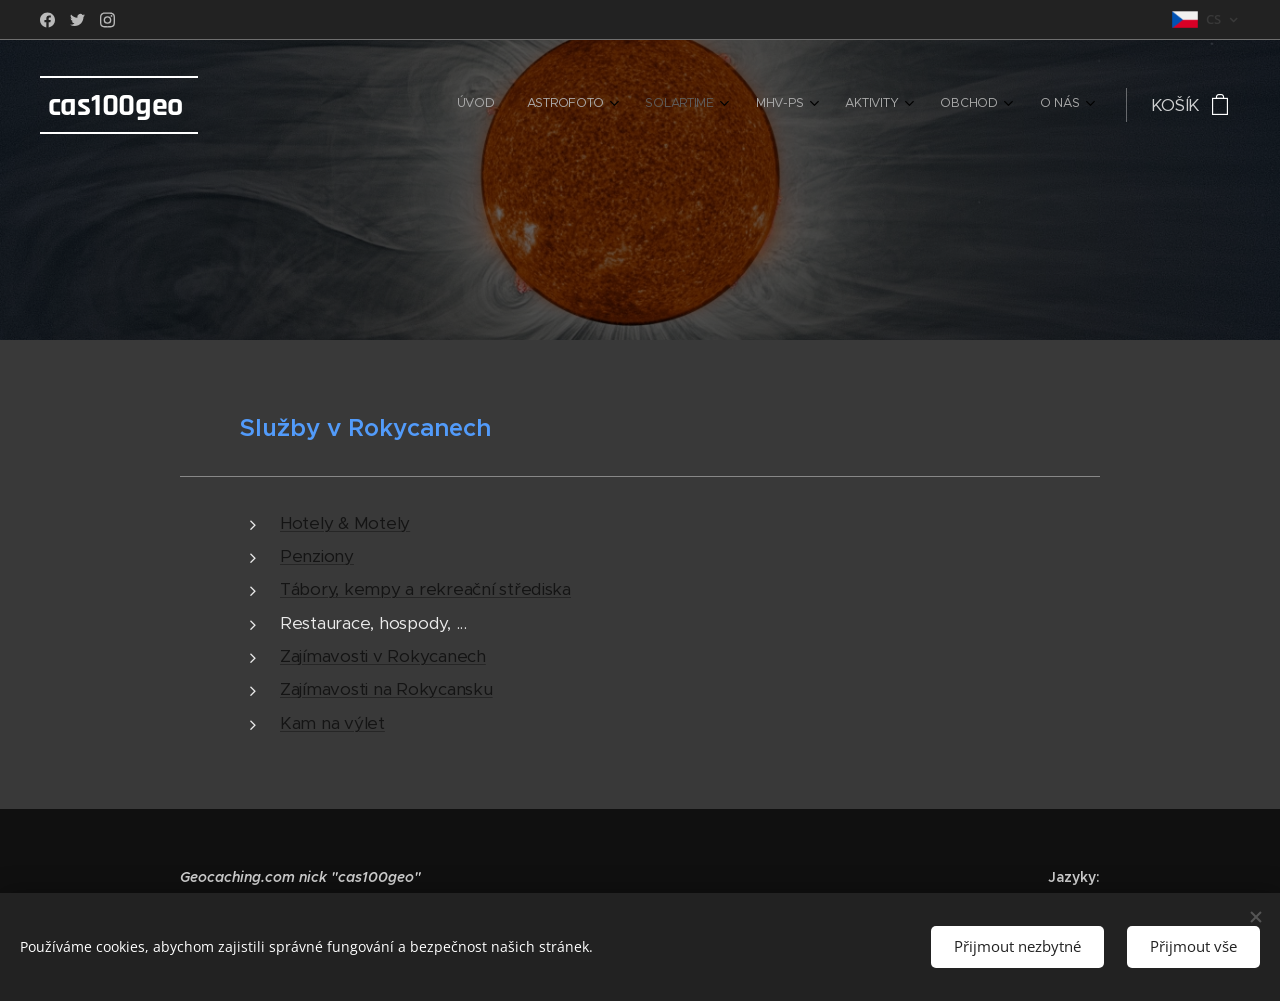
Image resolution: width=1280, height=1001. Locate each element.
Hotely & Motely (345, 523)
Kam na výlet (332, 723)
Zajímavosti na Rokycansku (386, 689)
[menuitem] (843, 105)
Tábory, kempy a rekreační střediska (425, 589)
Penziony (317, 556)
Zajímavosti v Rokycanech (383, 656)
